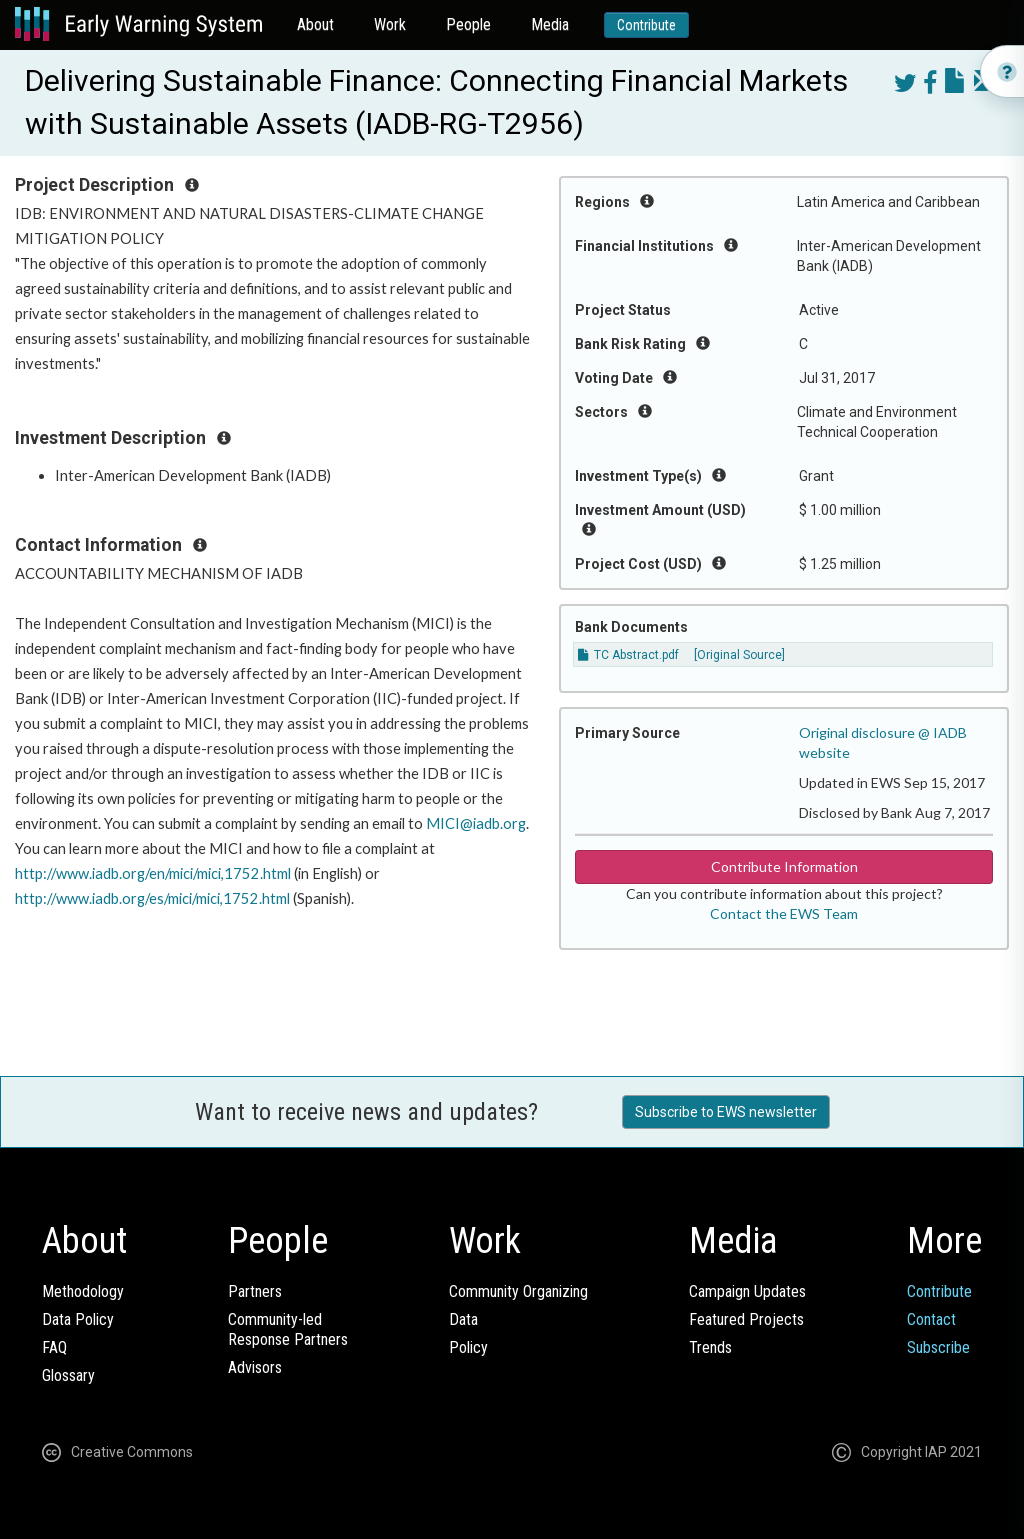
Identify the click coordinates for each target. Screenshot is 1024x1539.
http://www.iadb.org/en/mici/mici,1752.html (153, 873)
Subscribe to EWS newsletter (726, 1112)
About (315, 24)
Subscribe (938, 1347)
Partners (255, 1291)
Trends (710, 1347)
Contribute (646, 25)
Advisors (255, 1367)
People (468, 24)
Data (463, 1319)
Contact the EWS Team (784, 913)
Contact (931, 1319)
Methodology (83, 1291)
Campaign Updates (747, 1291)
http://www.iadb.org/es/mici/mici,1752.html (152, 898)
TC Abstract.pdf (628, 655)
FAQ (54, 1347)
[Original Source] (739, 655)
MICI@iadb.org (476, 823)
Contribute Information (784, 866)
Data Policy (78, 1319)
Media (550, 24)
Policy (468, 1347)
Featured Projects (746, 1319)
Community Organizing (518, 1291)
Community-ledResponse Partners (288, 1329)
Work (390, 24)
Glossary (68, 1375)
